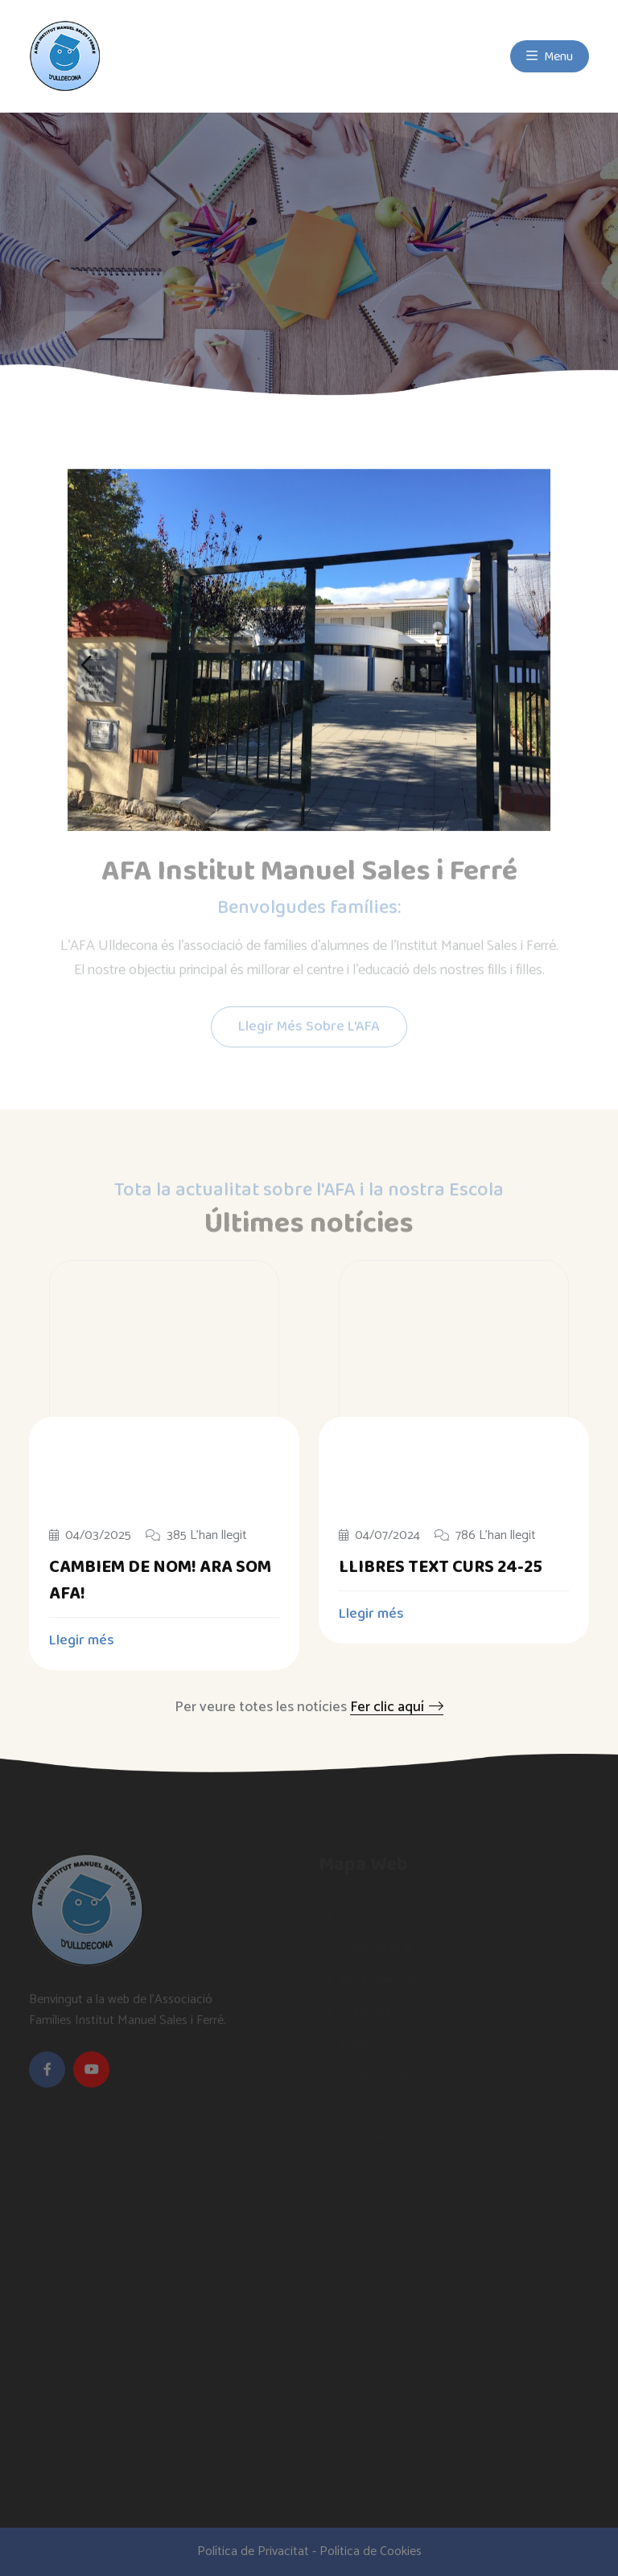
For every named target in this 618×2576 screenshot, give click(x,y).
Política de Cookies (370, 2551)
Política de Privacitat (253, 2551)
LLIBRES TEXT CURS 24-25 (440, 1567)
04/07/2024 (379, 1535)
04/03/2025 (90, 1535)
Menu (549, 56)
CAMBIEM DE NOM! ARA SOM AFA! (160, 1580)
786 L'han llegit (485, 1535)
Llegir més (91, 1640)
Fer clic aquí (396, 1707)
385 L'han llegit (196, 1535)
